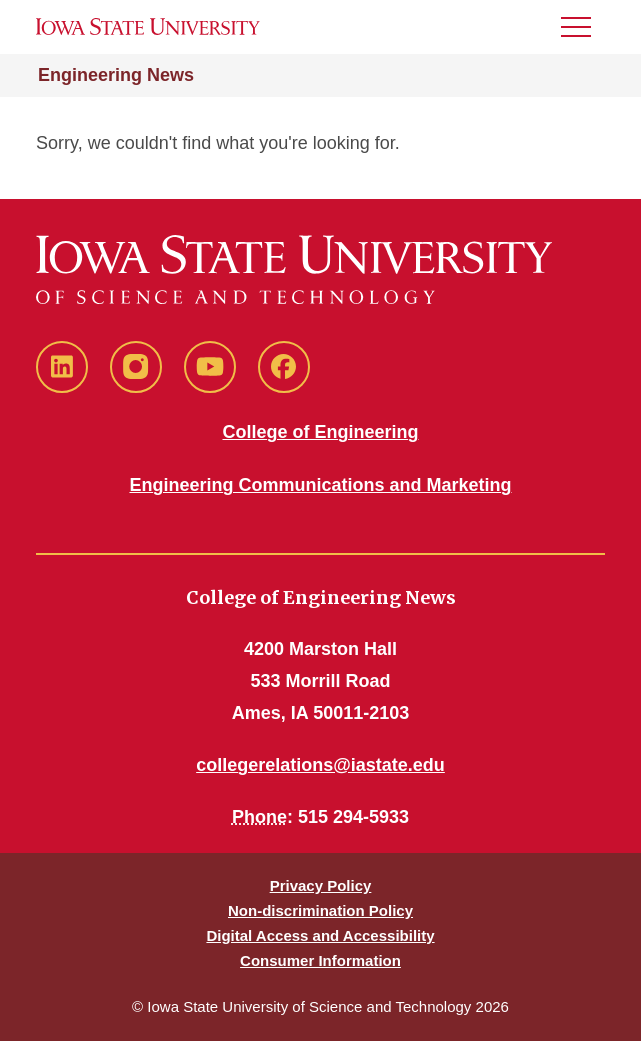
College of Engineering (320, 432)
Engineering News (116, 75)
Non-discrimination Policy (320, 910)
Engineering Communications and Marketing (320, 485)
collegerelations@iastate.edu (320, 765)
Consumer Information (320, 960)
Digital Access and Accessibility (320, 935)
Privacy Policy (321, 885)
